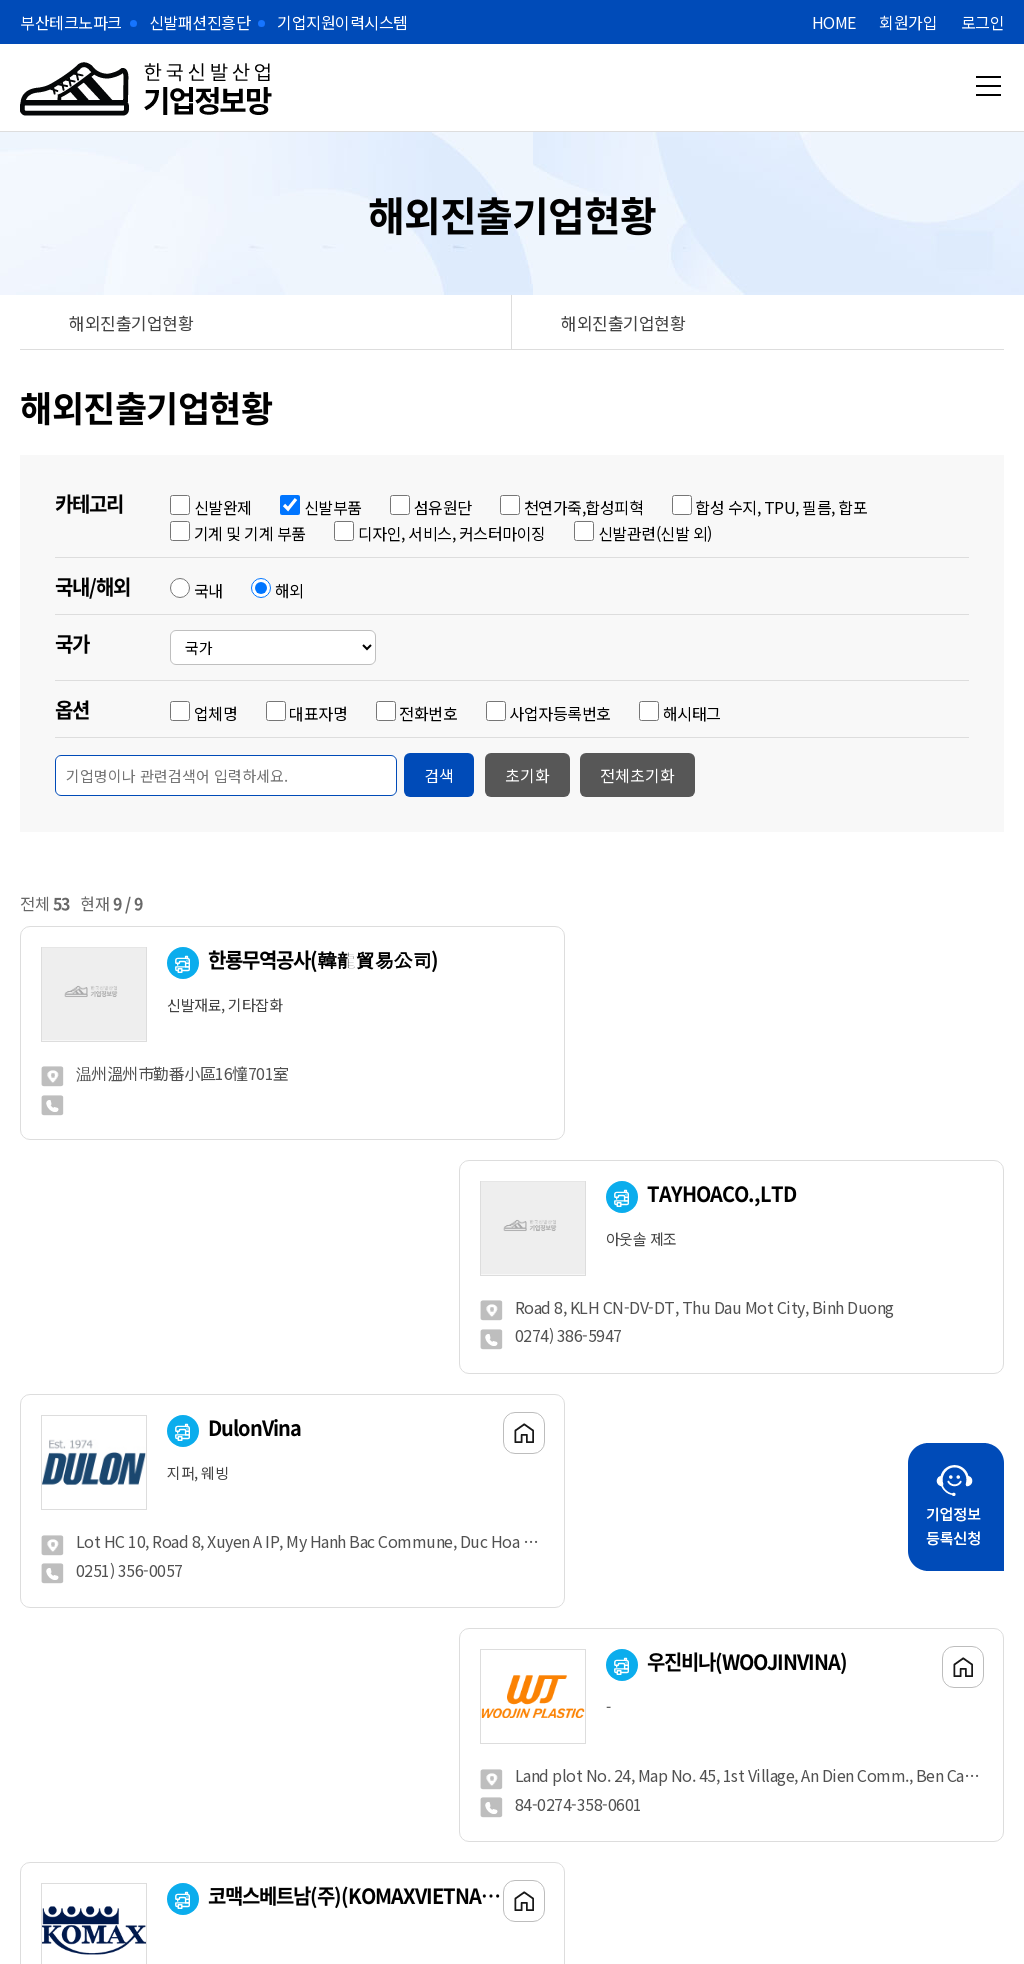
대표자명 (318, 713)
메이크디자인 (470, 1903)
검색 (439, 775)
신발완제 (223, 507)
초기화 (527, 775)
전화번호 (428, 713)
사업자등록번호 (560, 713)
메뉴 (988, 86)
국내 (208, 590)
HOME (834, 22)
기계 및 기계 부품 (250, 533)
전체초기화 (637, 775)
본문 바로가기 (0, 0)
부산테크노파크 (71, 22)
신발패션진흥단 (200, 22)
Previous (155, 1774)
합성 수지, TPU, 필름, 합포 (781, 507)
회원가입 (908, 22)
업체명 (216, 713)
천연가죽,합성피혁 (584, 507)
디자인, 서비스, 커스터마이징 (452, 533)
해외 (289, 590)
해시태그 (692, 713)
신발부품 (333, 507)
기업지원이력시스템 (342, 22)
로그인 (983, 22)
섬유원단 (443, 507)
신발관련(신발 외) (655, 533)
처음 (361, 1607)
